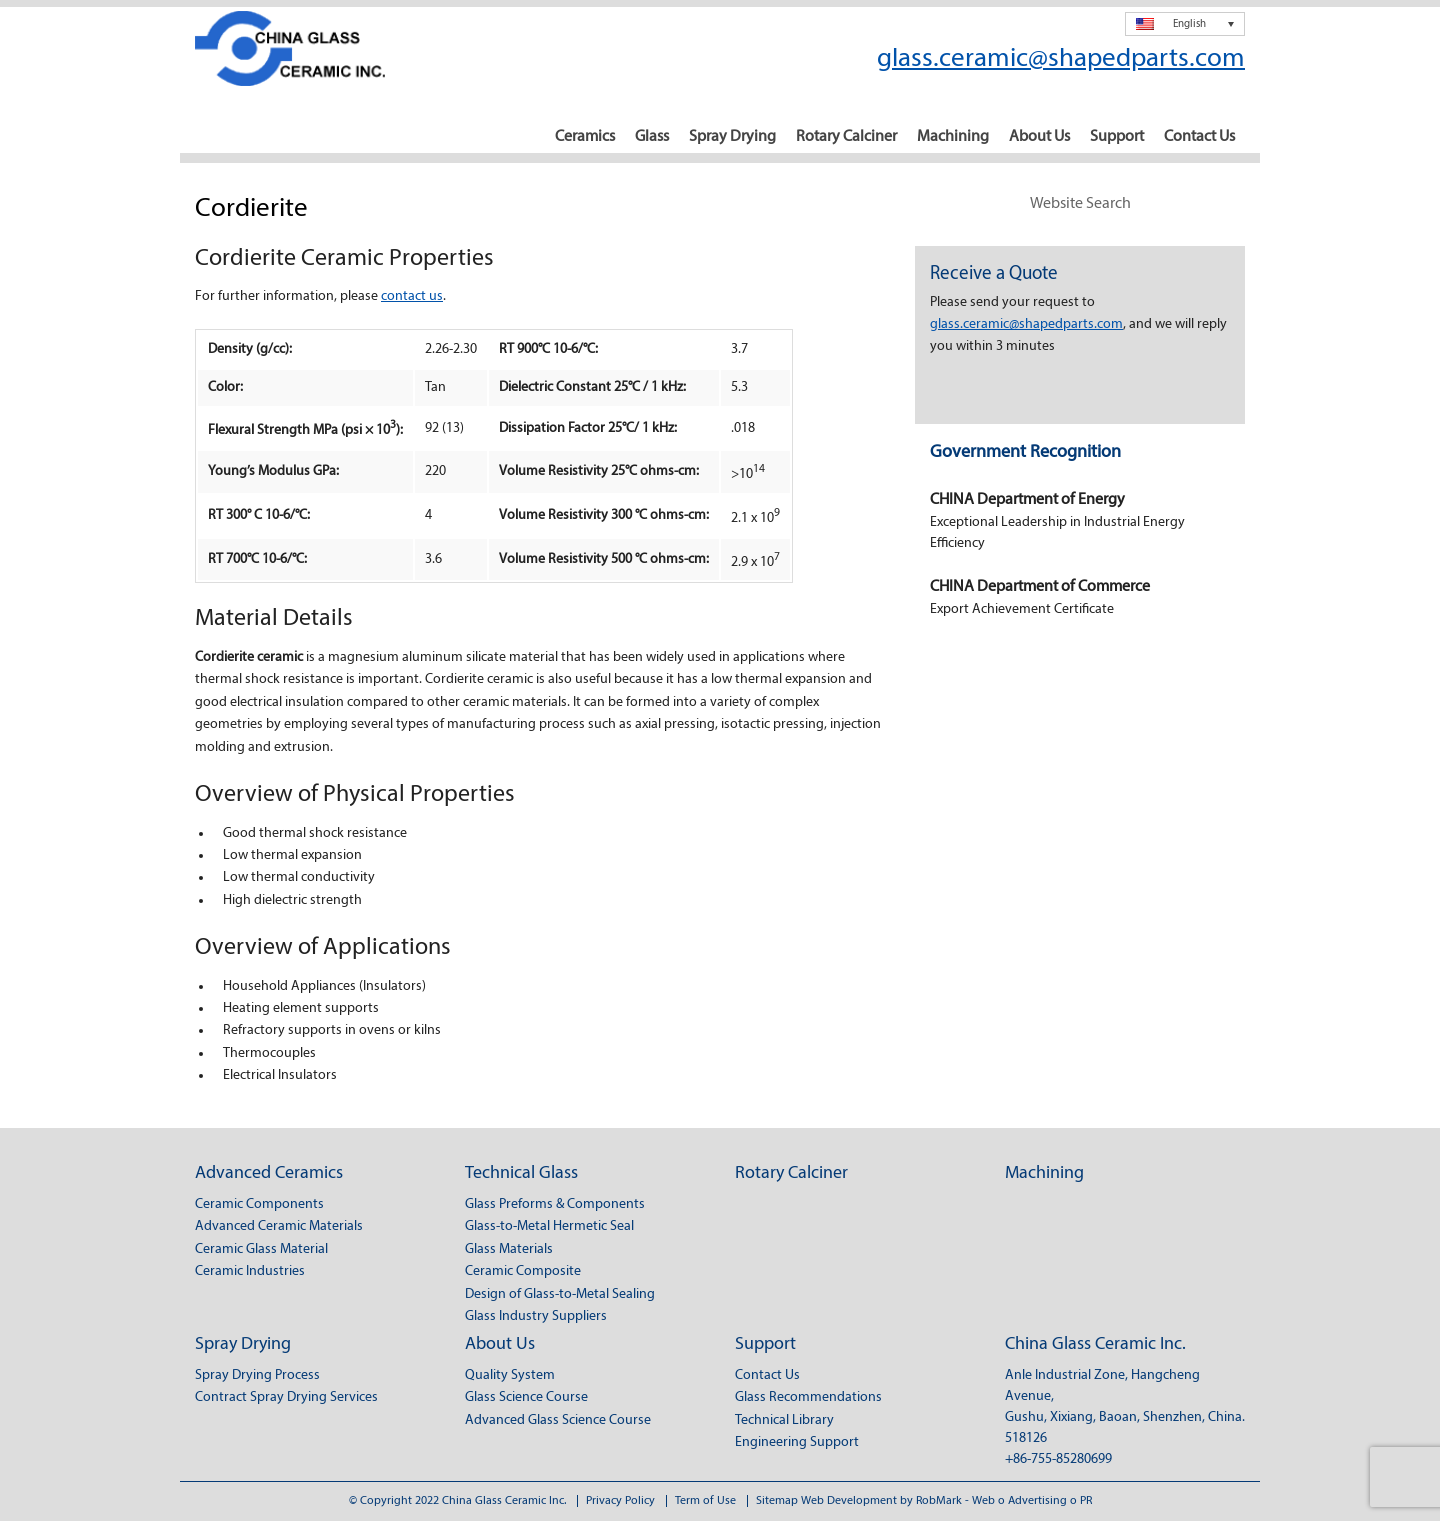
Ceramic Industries (250, 1271)
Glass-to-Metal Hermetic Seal (549, 1226)
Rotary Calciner (846, 137)
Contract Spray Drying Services (286, 1397)
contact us (412, 296)
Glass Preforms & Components (555, 1204)
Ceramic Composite (523, 1271)
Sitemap (777, 1501)
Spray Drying (732, 137)
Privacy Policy (620, 1501)
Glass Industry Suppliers (536, 1316)
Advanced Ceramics (269, 1173)
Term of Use (705, 1501)
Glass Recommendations (808, 1397)
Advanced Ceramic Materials (279, 1226)
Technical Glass (521, 1173)
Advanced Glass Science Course (558, 1420)
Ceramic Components (259, 1204)
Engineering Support (797, 1442)
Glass (652, 137)
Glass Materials (509, 1249)
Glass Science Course (526, 1397)
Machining (953, 137)
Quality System (510, 1375)
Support (1117, 137)
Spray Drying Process (257, 1375)
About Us (1039, 137)
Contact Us (1199, 137)
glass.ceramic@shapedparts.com (1061, 59)
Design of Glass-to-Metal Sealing (560, 1294)
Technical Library (784, 1420)
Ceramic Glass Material (261, 1249)
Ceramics (585, 137)
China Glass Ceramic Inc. (1095, 1344)
